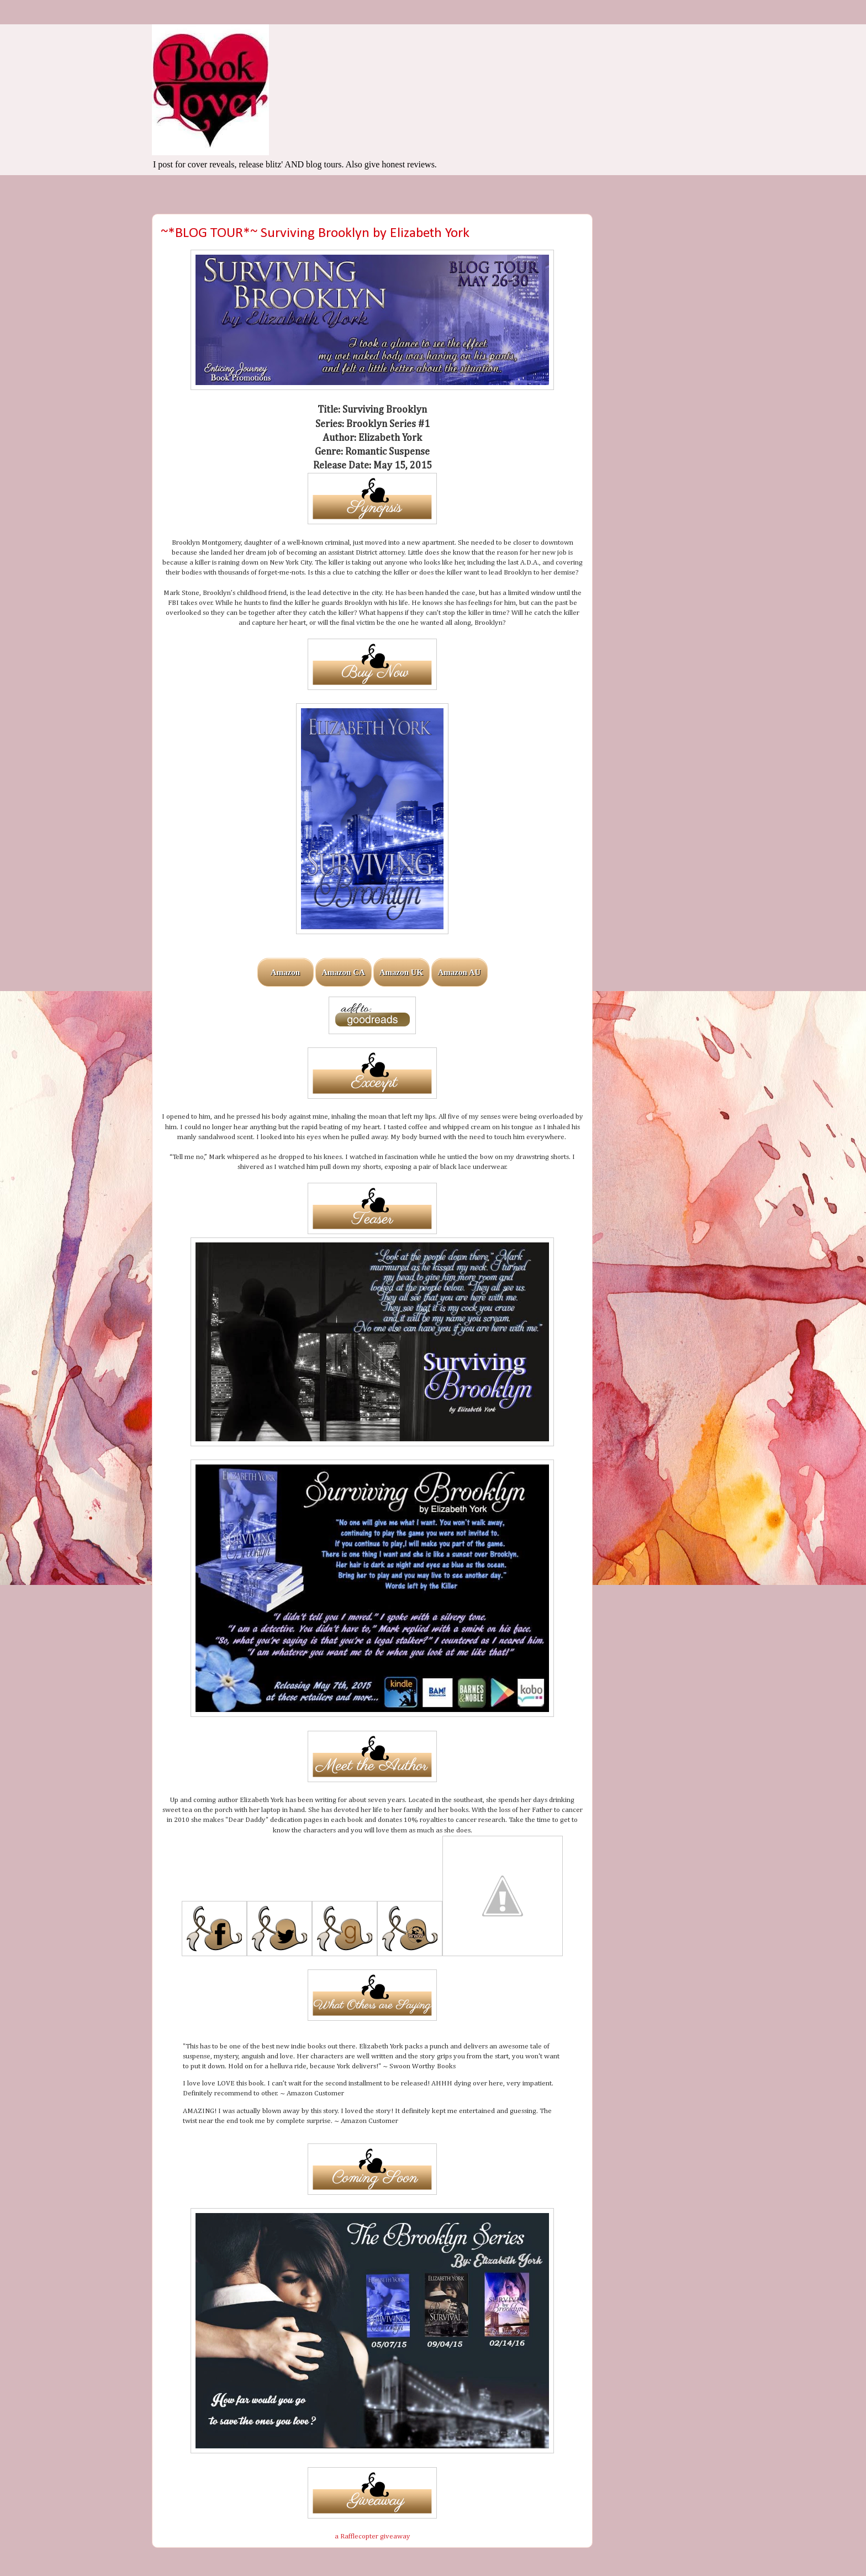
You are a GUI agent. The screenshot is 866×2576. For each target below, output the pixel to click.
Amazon (285, 972)
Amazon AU (459, 972)
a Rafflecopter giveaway (372, 2536)
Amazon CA (343, 972)
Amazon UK (401, 972)
